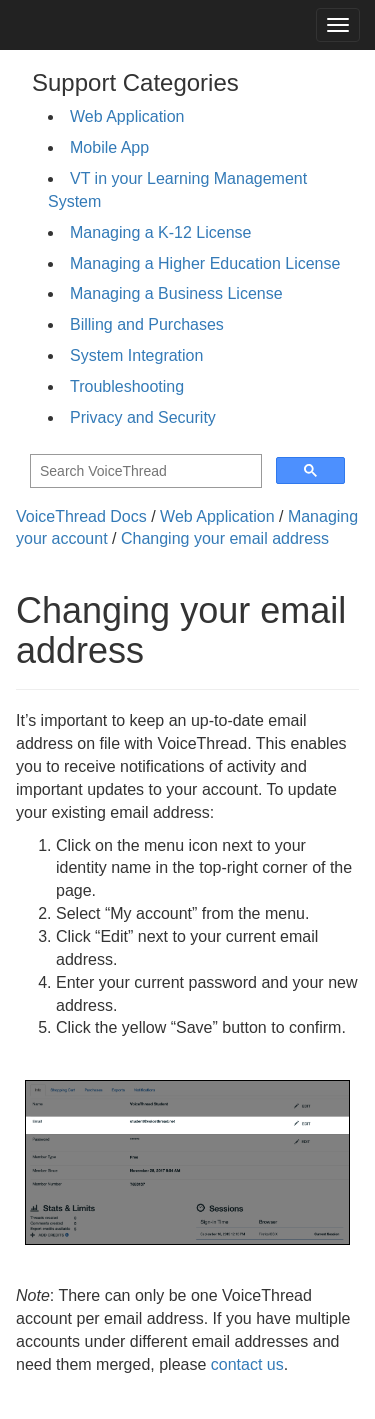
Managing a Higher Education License (205, 263)
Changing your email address (225, 538)
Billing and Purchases (147, 324)
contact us (247, 1364)
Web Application (127, 116)
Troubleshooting (127, 386)
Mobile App (109, 147)
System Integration (136, 355)
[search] (144, 471)
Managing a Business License (176, 293)
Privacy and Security (143, 417)
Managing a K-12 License (160, 232)
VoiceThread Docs (81, 516)
